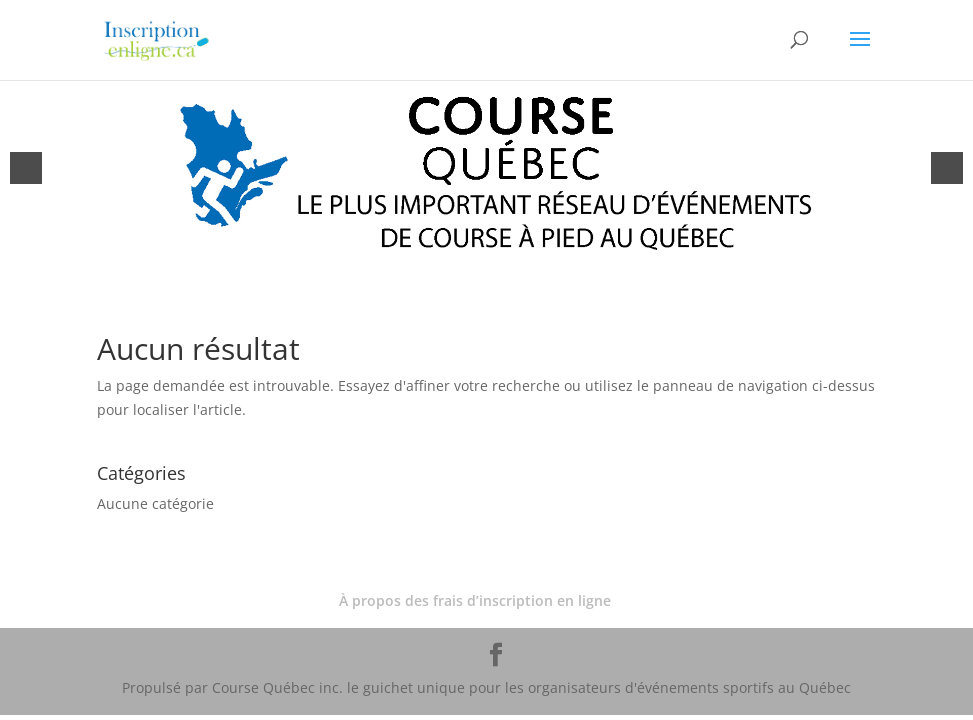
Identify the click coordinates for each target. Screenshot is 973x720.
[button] (26, 168)
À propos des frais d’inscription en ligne (475, 600)
